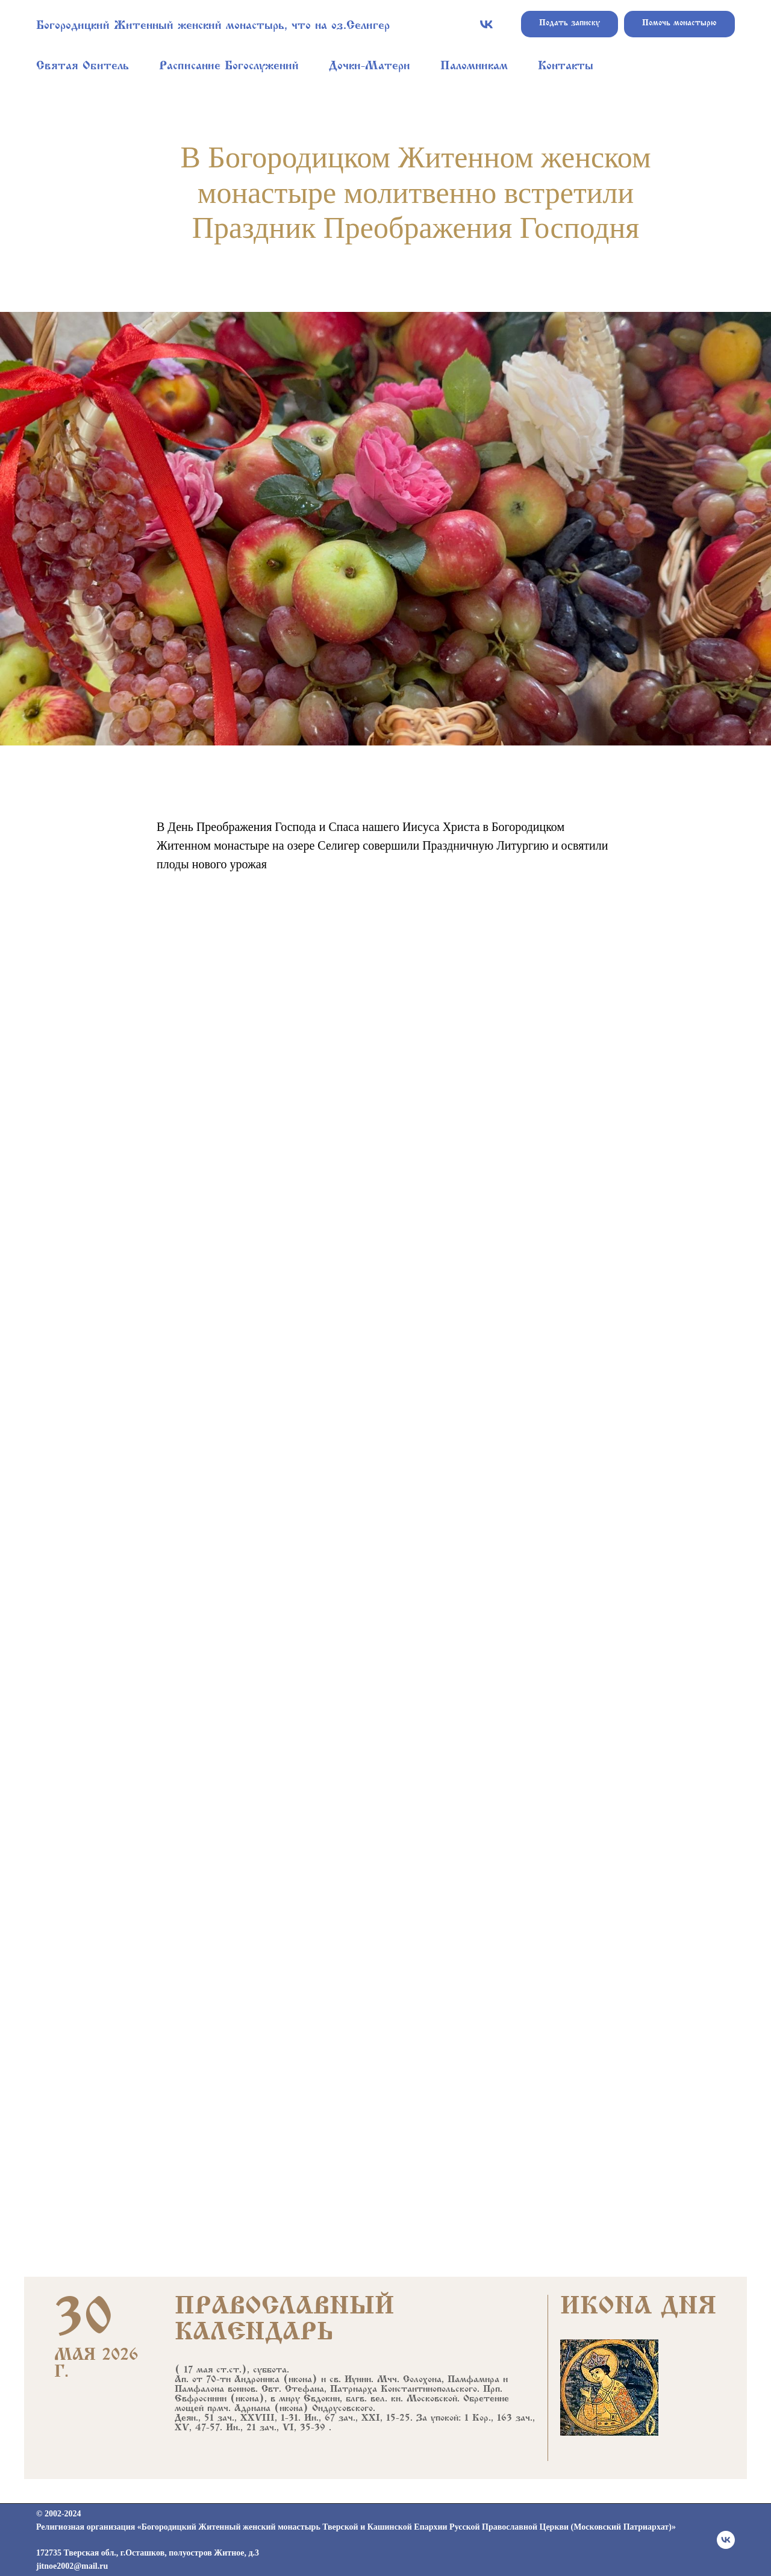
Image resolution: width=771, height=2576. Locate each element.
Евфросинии (200, 2399)
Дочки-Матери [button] (369, 66)
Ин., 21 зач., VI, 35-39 (275, 2428)
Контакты (565, 66)
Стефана (304, 2389)
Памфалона (199, 2389)
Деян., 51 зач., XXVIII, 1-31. (238, 2418)
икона (300, 2380)
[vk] (486, 24)
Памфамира (473, 2380)
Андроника (256, 2380)
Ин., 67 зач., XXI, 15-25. (358, 2418)
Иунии (358, 2380)
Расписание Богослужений (229, 66)
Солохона (422, 2380)
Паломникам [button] (474, 66)
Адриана (252, 2408)
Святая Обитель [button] (82, 66)
